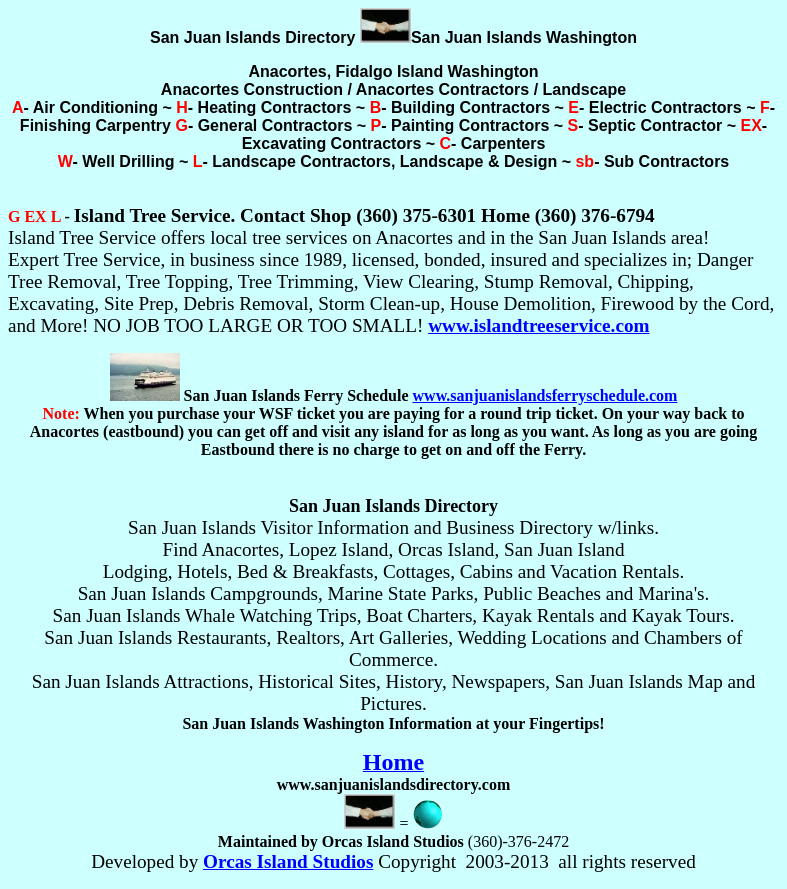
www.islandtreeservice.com (538, 325)
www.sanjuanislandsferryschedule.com (545, 395)
